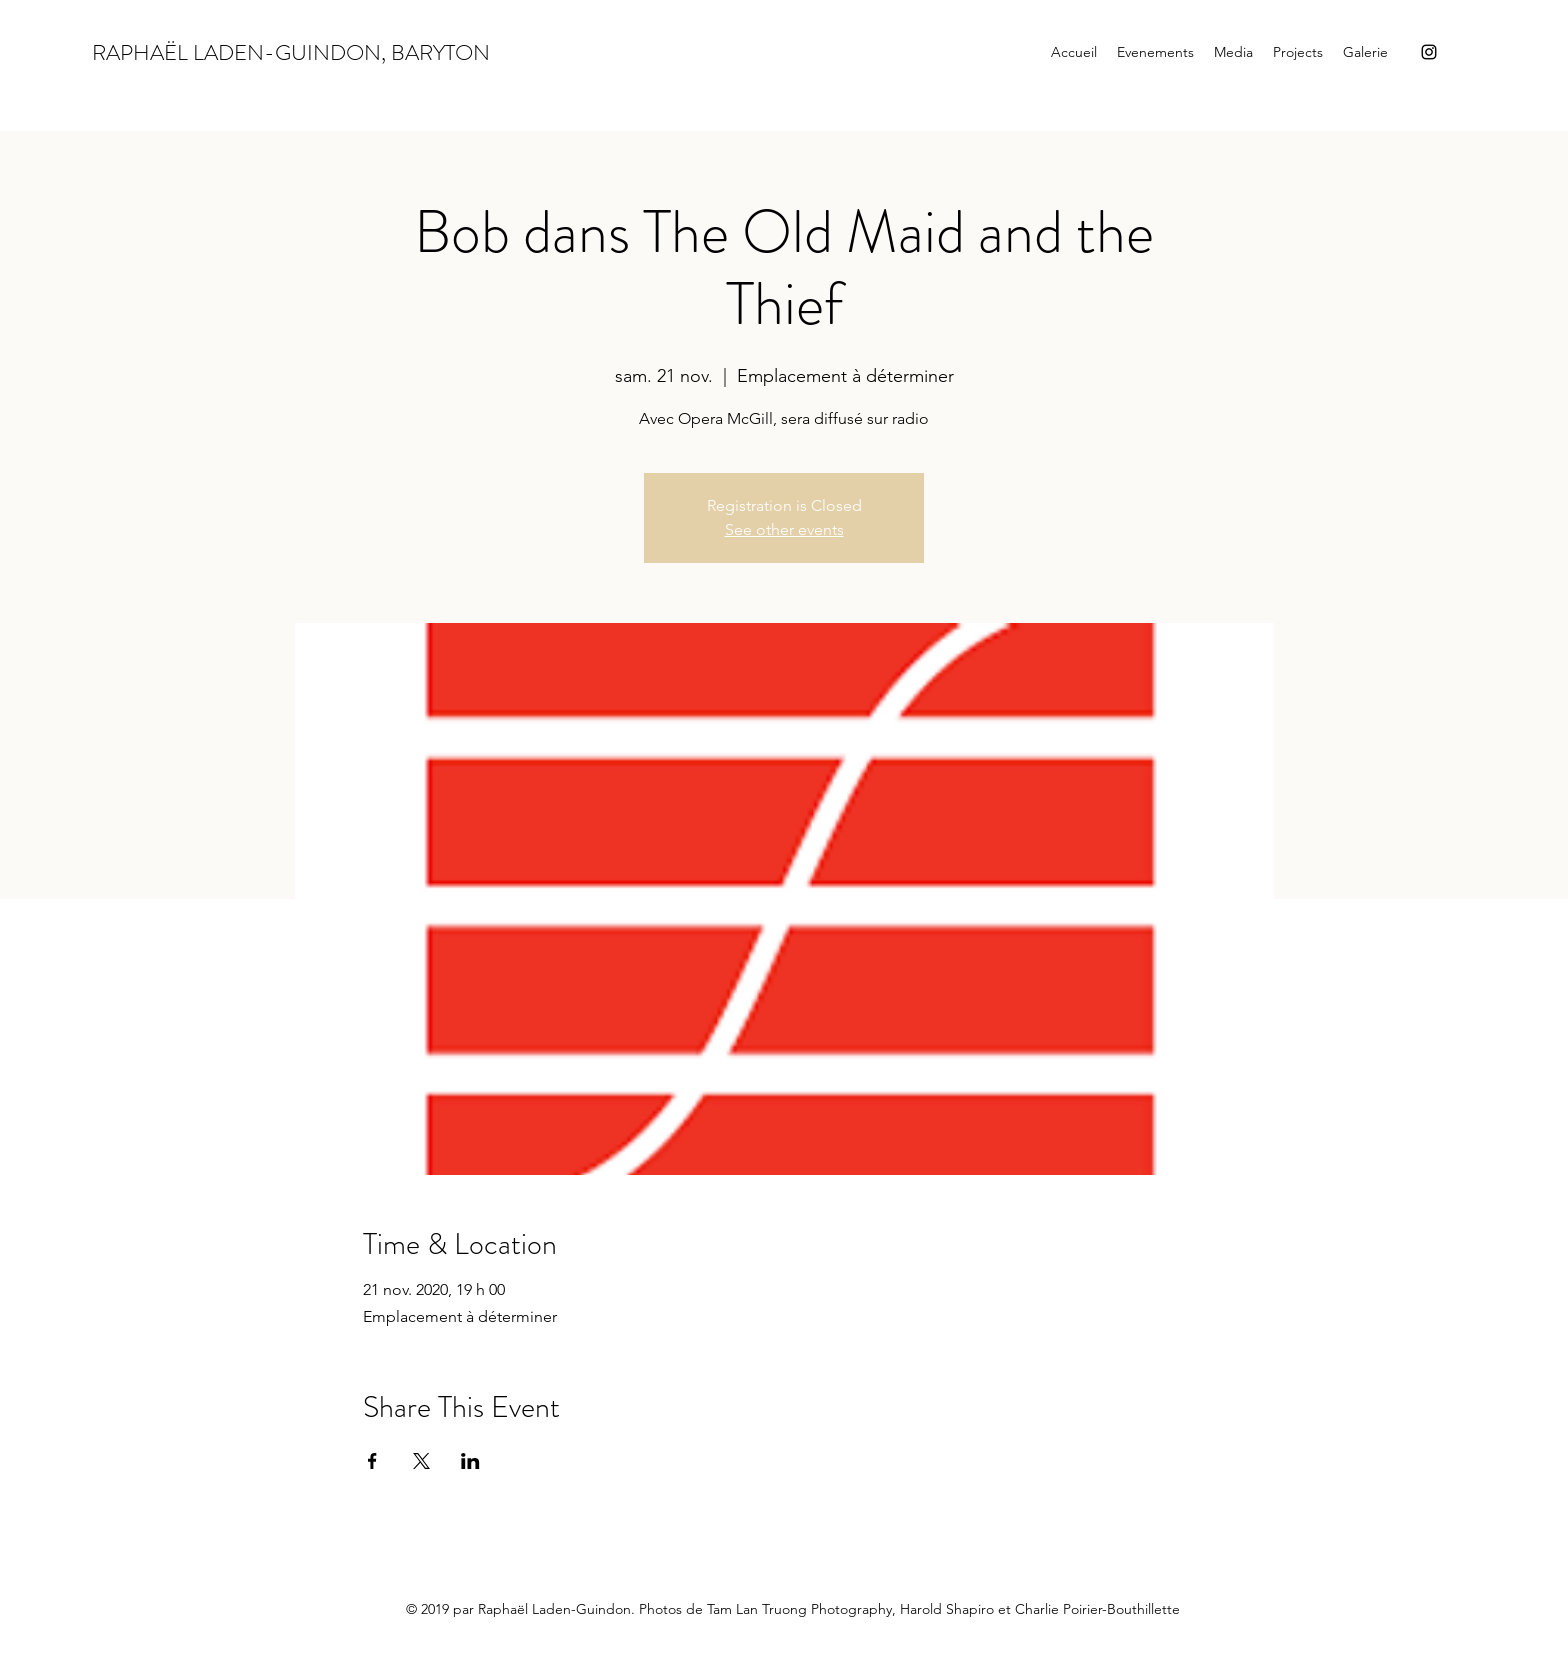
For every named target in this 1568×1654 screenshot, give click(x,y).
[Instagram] (1429, 52)
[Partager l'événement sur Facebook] (372, 1461)
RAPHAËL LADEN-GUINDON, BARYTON (291, 52)
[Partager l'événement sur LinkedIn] (470, 1461)
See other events (784, 529)
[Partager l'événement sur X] (421, 1461)
